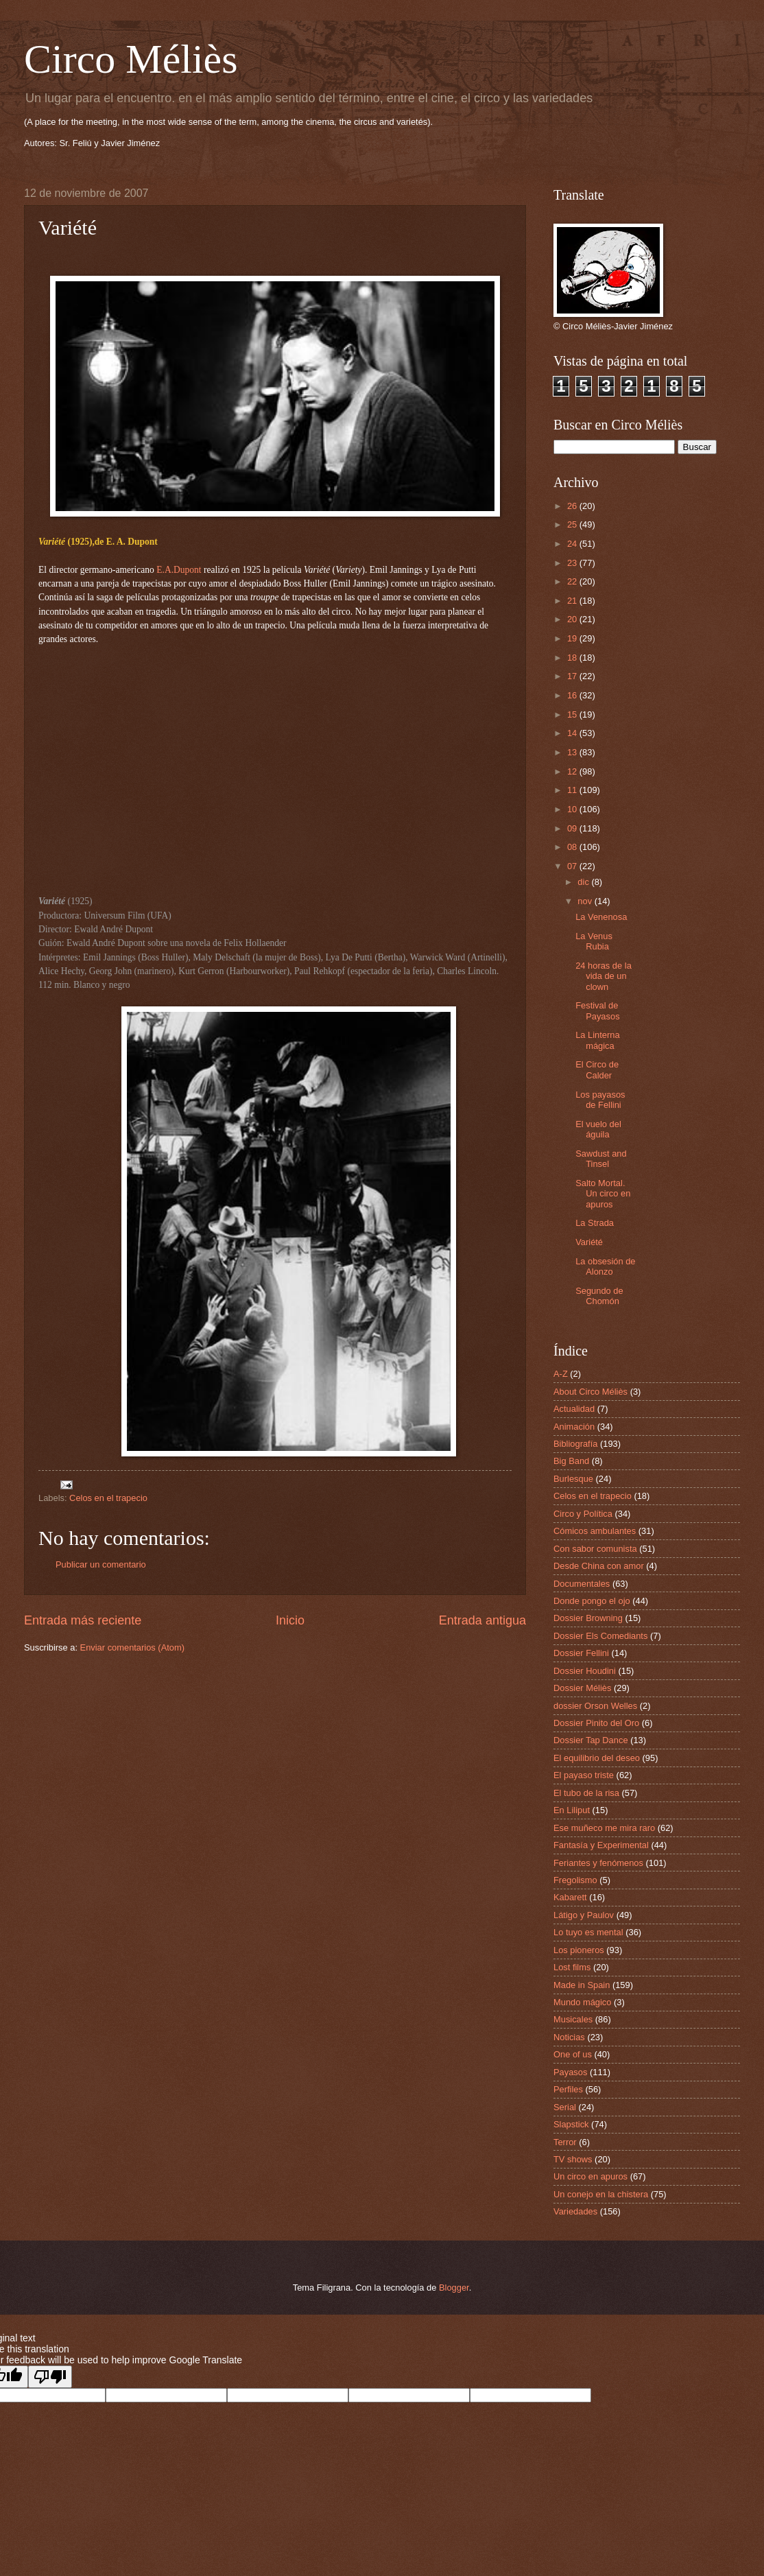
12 (573, 771)
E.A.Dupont (178, 570)
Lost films (571, 1967)
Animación (574, 1426)
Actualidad (574, 1409)
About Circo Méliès (590, 1391)
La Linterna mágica (597, 1040)
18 (573, 657)
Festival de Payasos (597, 1010)
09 (573, 828)
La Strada (594, 1223)
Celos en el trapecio (108, 1498)
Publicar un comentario (101, 1564)
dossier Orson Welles (595, 1706)
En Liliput (571, 1810)
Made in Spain (581, 1985)
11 (573, 790)
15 (573, 714)
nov (585, 901)
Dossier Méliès (582, 1688)
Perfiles (568, 2089)
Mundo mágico (582, 2002)
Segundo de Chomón (599, 1296)
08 (573, 847)
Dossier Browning (588, 1618)
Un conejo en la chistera (600, 2194)
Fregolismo (575, 1880)
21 (573, 600)
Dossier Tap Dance (590, 1740)
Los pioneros (578, 1950)
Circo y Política (582, 1514)
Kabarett (570, 1897)
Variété (589, 1242)
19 (573, 638)
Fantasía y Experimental (601, 1845)
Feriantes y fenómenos (598, 1863)
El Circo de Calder (597, 1069)
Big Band (571, 1461)
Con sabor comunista (595, 1549)
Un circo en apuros (590, 2176)
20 (573, 619)
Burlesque (573, 1479)
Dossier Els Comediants (600, 1636)
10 (573, 809)
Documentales (581, 1584)
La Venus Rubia (593, 941)
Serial (564, 2107)
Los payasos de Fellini (600, 1099)
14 (573, 733)
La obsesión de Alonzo (605, 1266)
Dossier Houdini (584, 1671)
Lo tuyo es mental (588, 1932)
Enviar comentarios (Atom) (132, 1647)
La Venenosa (601, 917)
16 (573, 695)
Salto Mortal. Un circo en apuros (602, 1193)
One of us (572, 2054)
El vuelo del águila (598, 1129)
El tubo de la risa (586, 1793)
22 (573, 581)
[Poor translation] (50, 2376)
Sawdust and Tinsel (600, 1158)
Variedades (575, 2211)
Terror (565, 2142)
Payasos (570, 2072)
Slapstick (571, 2124)
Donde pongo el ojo (591, 1601)
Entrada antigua (482, 1620)
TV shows (573, 2159)
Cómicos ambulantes (594, 1531)
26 (573, 506)
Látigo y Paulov (583, 1915)
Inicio (290, 1620)
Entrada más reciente (82, 1620)
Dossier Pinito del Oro (596, 1723)
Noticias (569, 2037)
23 (573, 563)
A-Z (560, 1374)
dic (584, 882)
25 (573, 524)
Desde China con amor (598, 1566)
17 (573, 676)
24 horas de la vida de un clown (603, 976)
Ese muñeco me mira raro (604, 1828)
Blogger (454, 2287)
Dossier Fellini (581, 1653)
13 (573, 752)
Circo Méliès (131, 59)
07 (573, 866)
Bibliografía (575, 1444)
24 (573, 544)
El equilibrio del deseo (596, 1758)
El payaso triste (583, 1775)
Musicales (573, 2019)
